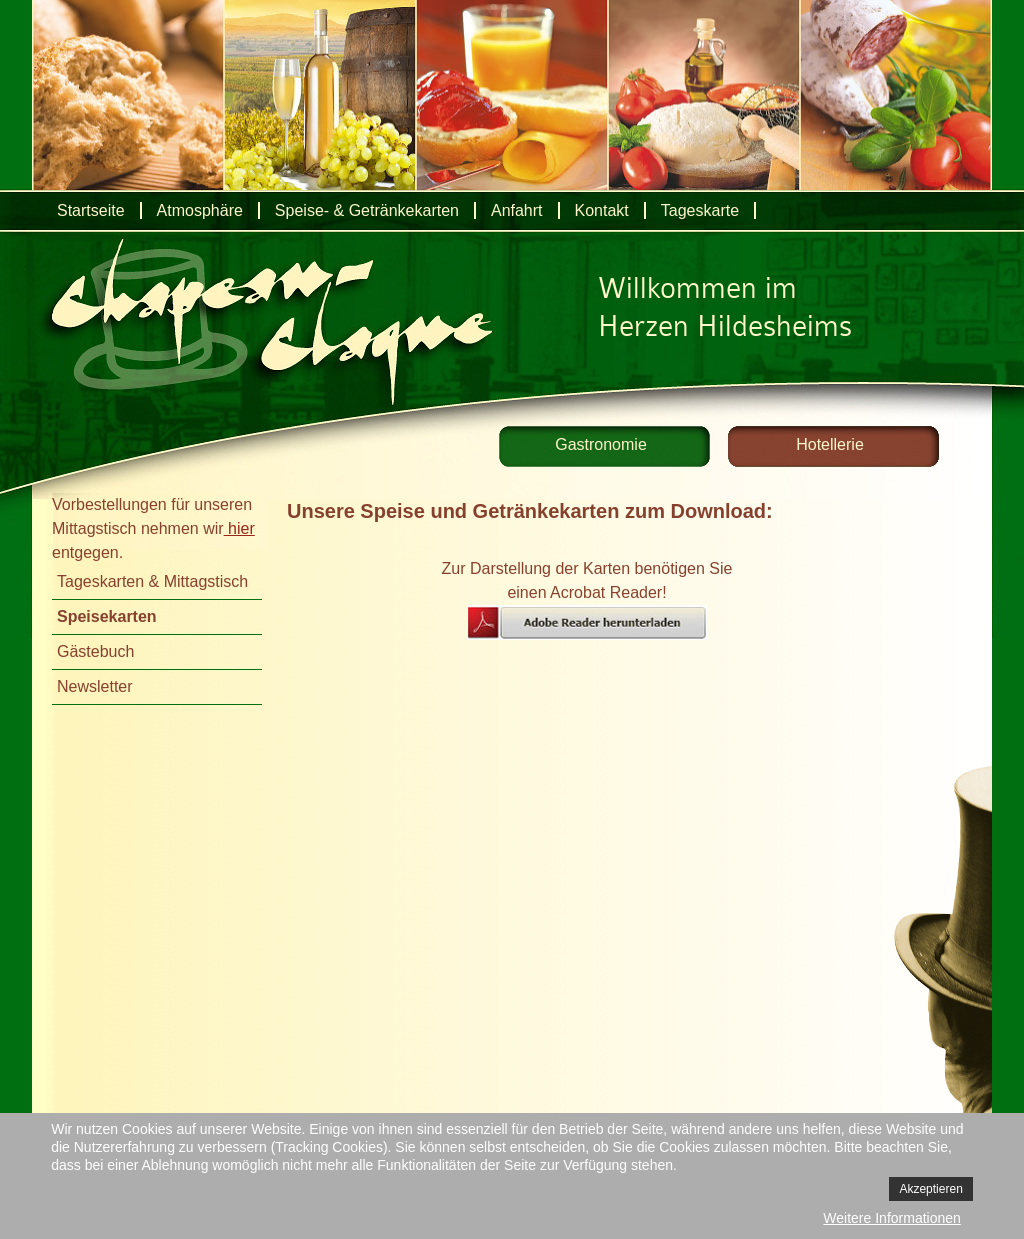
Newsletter (95, 686)
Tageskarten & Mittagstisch (152, 581)
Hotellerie (830, 444)
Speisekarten (107, 616)
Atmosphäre (200, 210)
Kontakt (602, 210)
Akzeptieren (930, 1189)
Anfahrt (517, 210)
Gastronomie (601, 444)
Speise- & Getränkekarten (367, 210)
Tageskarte (700, 210)
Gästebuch (95, 651)
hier (239, 528)
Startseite (91, 210)
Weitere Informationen (891, 1218)
